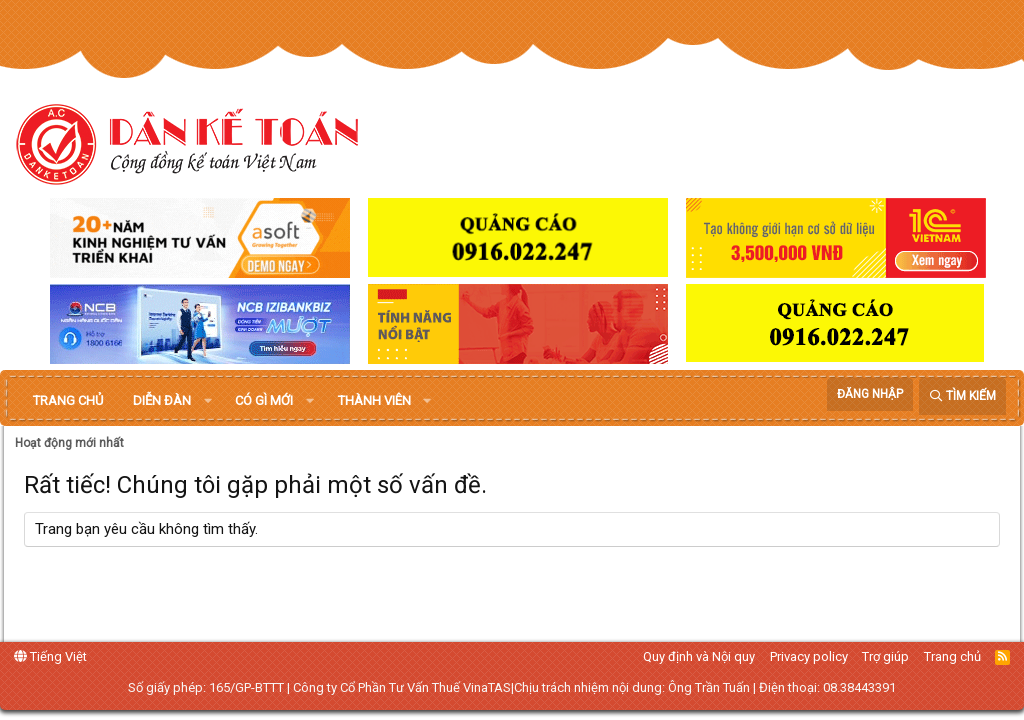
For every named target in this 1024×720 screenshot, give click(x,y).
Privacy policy (809, 656)
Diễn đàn (162, 400)
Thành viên (374, 400)
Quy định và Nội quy (699, 656)
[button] (208, 401)
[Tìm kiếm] (962, 396)
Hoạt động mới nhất (69, 443)
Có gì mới (264, 400)
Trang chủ (68, 400)
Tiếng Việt (50, 656)
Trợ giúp (885, 656)
